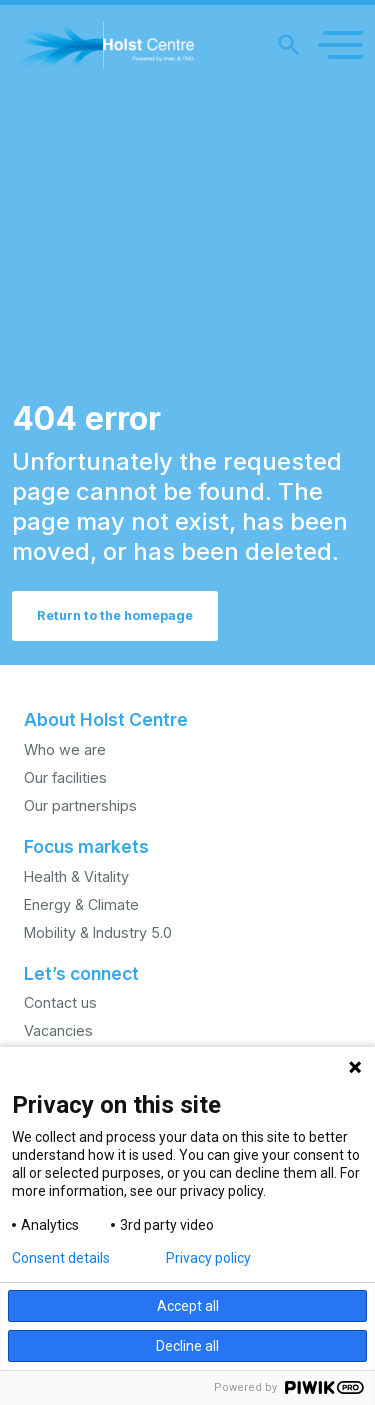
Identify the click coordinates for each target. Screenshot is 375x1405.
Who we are (65, 749)
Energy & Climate (81, 904)
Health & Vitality (76, 876)
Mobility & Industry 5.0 (98, 932)
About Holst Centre (106, 719)
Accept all (188, 1306)
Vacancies (58, 1030)
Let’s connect (81, 973)
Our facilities (65, 777)
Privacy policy (208, 1258)
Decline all (187, 1346)
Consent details (61, 1258)
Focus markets (86, 846)
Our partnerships (80, 805)
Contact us (60, 1002)
